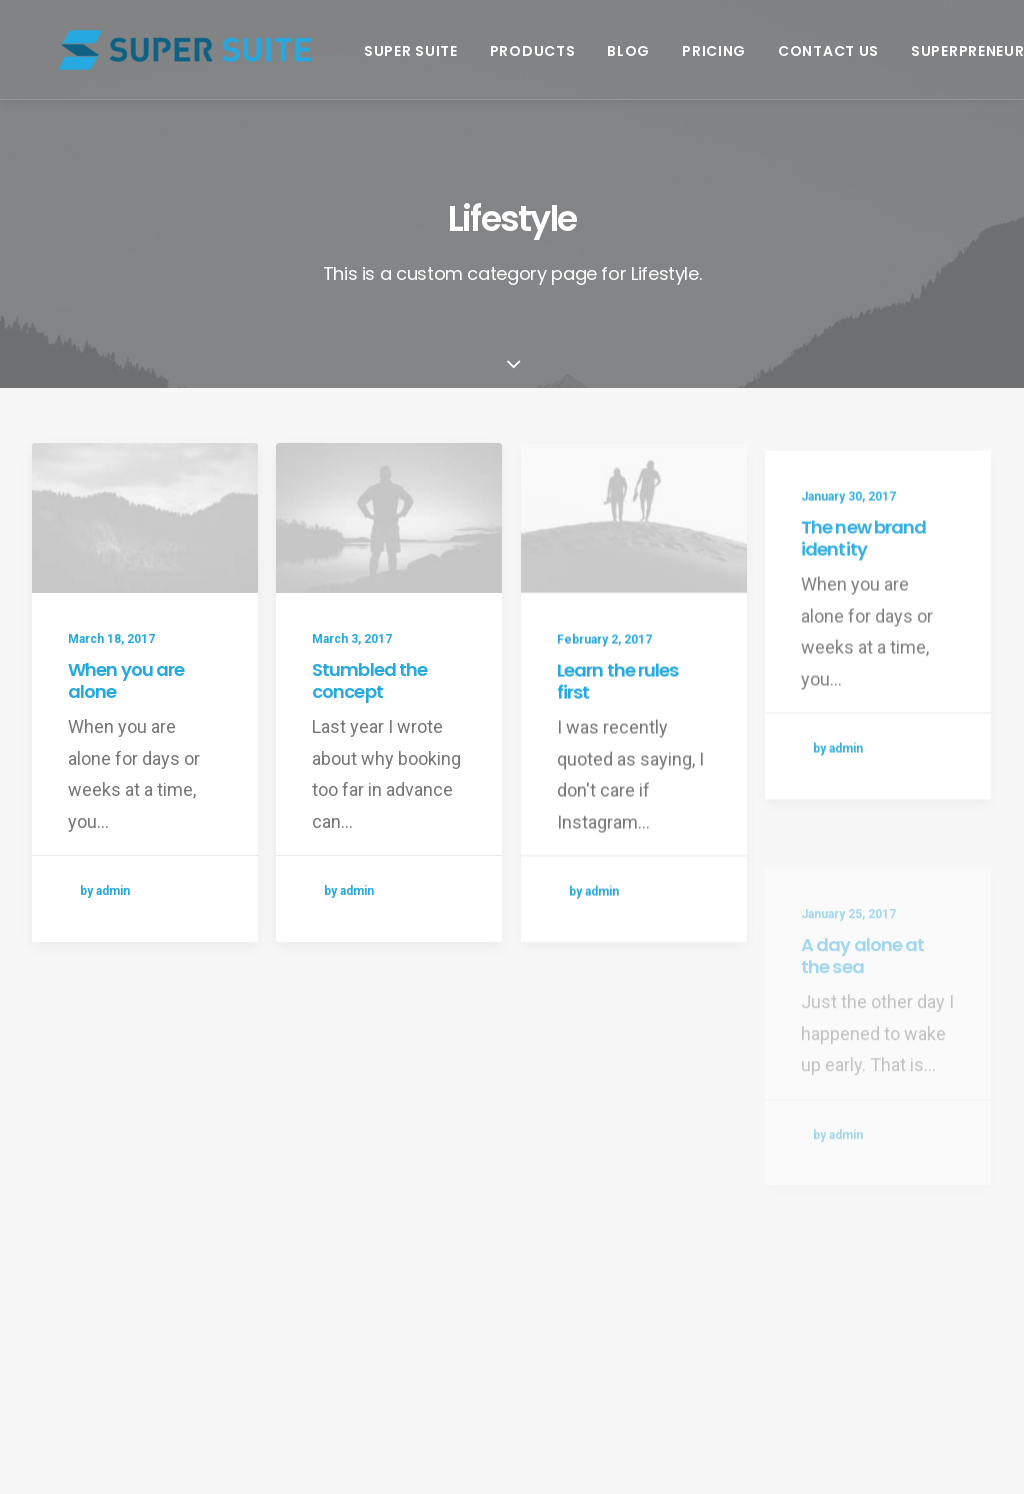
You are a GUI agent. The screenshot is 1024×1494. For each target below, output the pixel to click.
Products (509, 51)
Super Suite (387, 51)
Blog (604, 51)
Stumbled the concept (369, 681)
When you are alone (126, 680)
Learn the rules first (618, 703)
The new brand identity (863, 602)
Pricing (690, 51)
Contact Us (804, 51)
